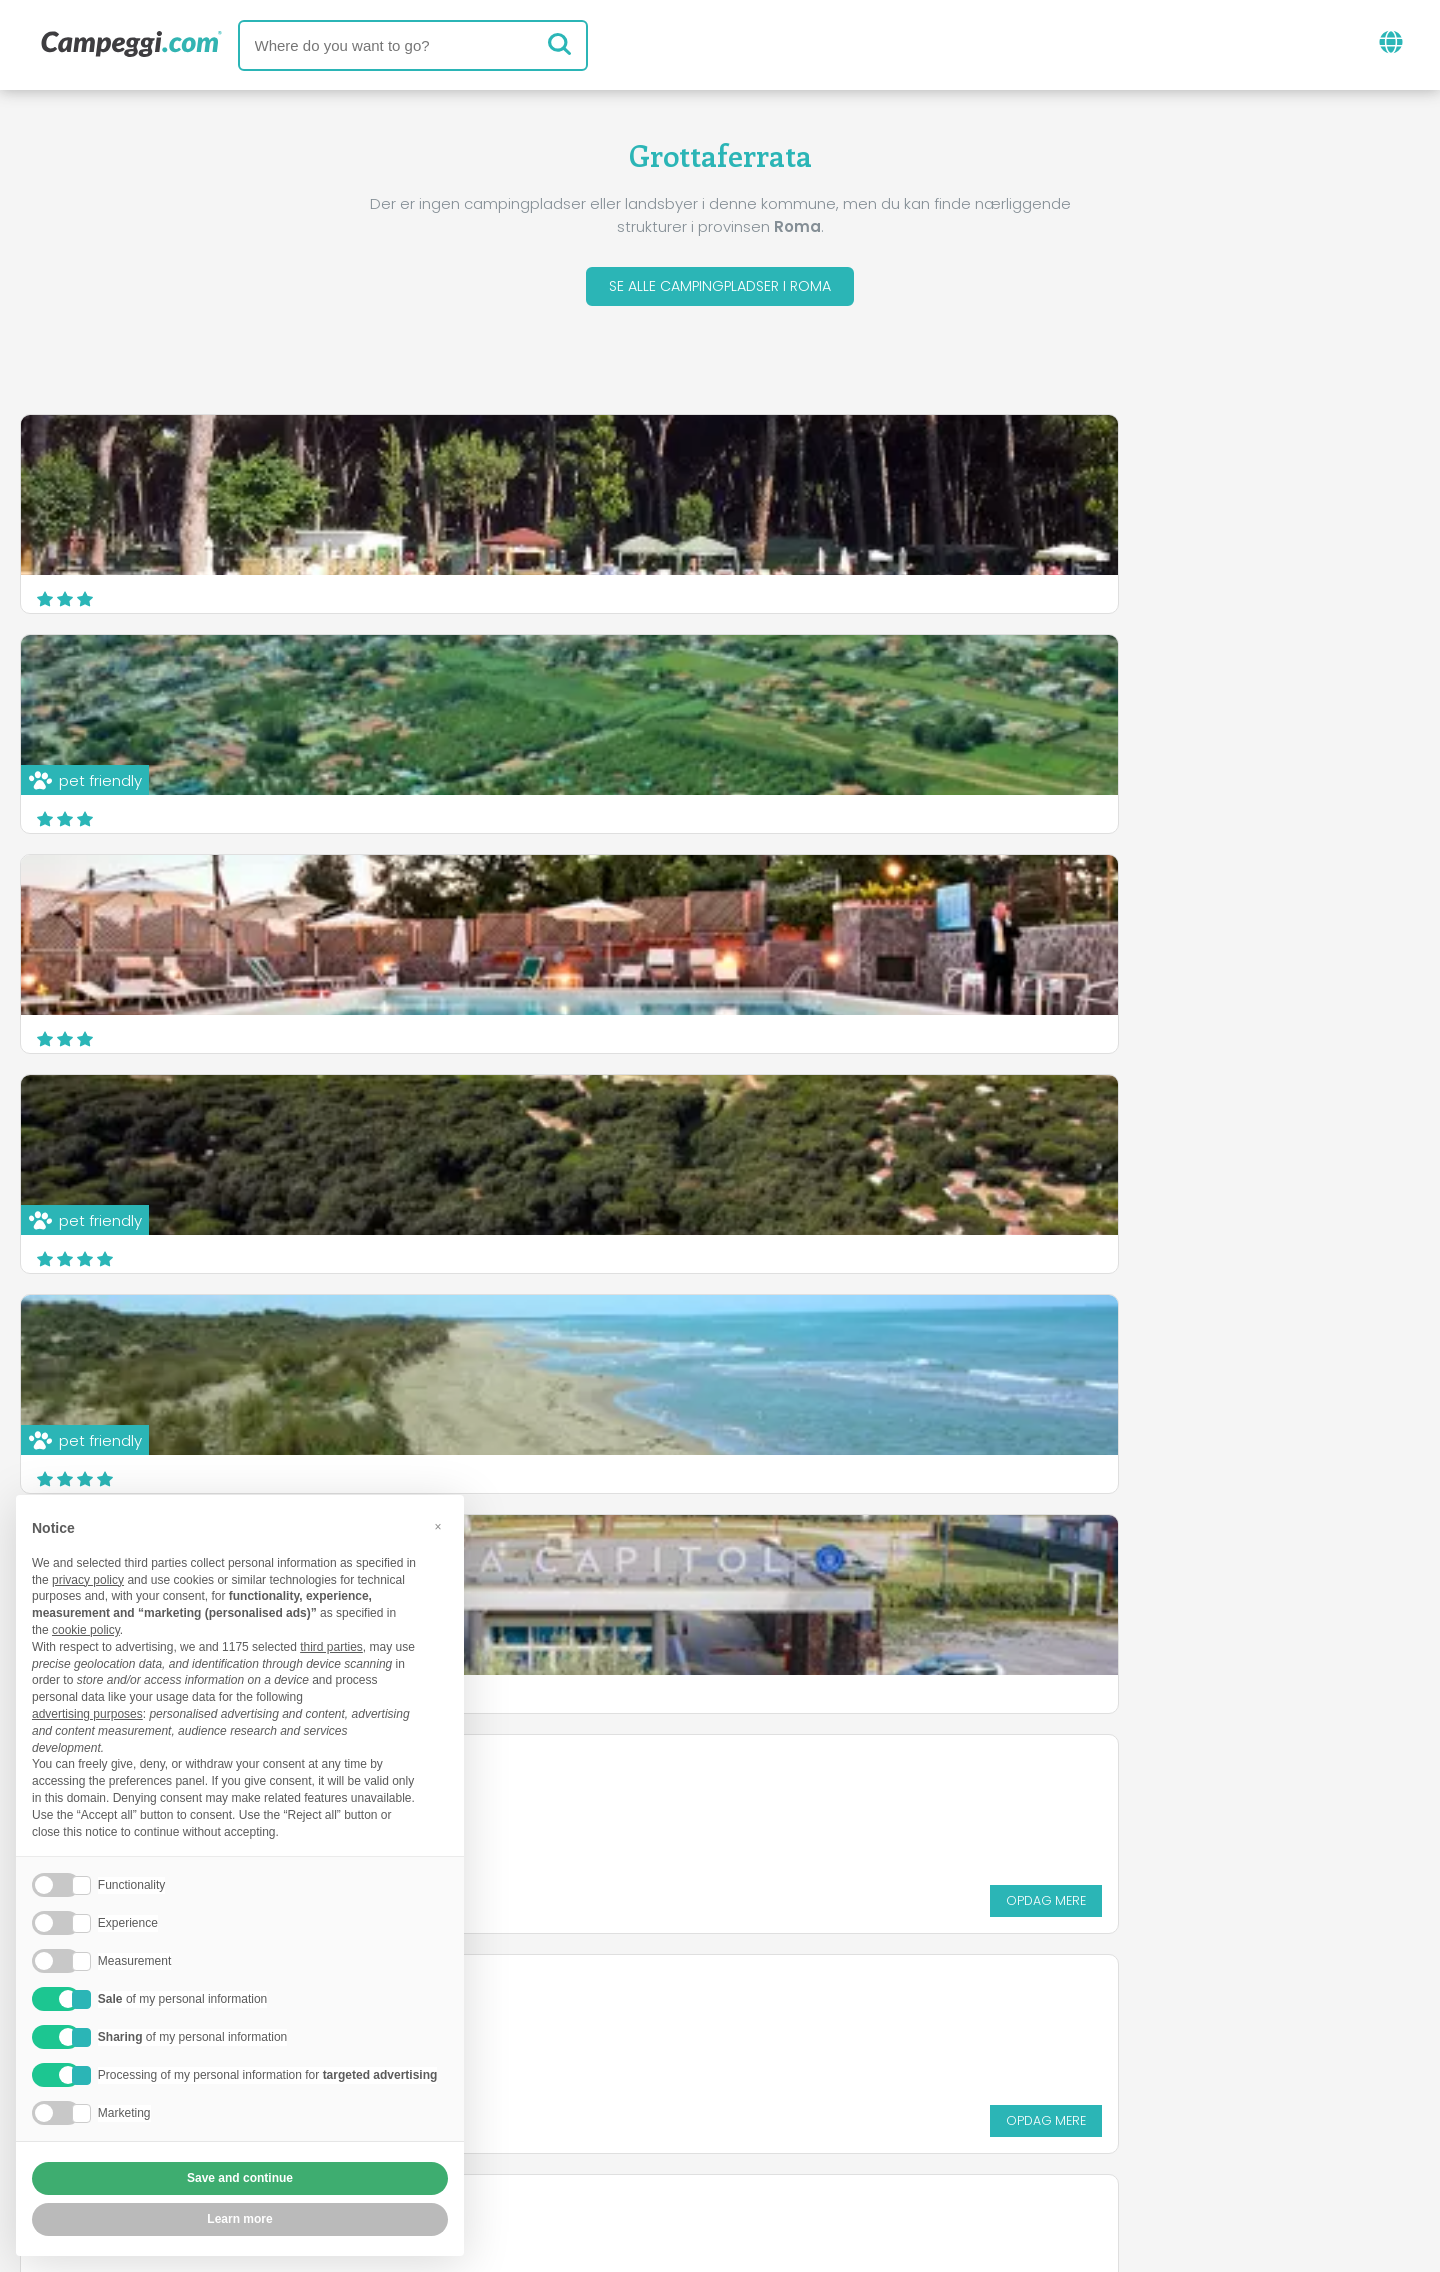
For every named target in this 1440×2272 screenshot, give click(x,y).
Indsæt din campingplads (663, 2106)
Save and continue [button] (240, 2178)
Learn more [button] (239, 2219)
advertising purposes (87, 1714)
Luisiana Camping (586, 907)
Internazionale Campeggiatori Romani (188, 1127)
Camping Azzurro (105, 907)
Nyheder (637, 2023)
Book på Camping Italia (906, 2106)
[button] (438, 1527)
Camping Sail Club (587, 1127)
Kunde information (816, 2140)
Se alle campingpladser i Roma (720, 288)
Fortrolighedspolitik (626, 2140)
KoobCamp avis (770, 2023)
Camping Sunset (1056, 1127)
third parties (331, 1647)
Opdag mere (390, 1025)
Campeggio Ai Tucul (1069, 895)
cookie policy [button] (86, 1630)
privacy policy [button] (88, 1580)
